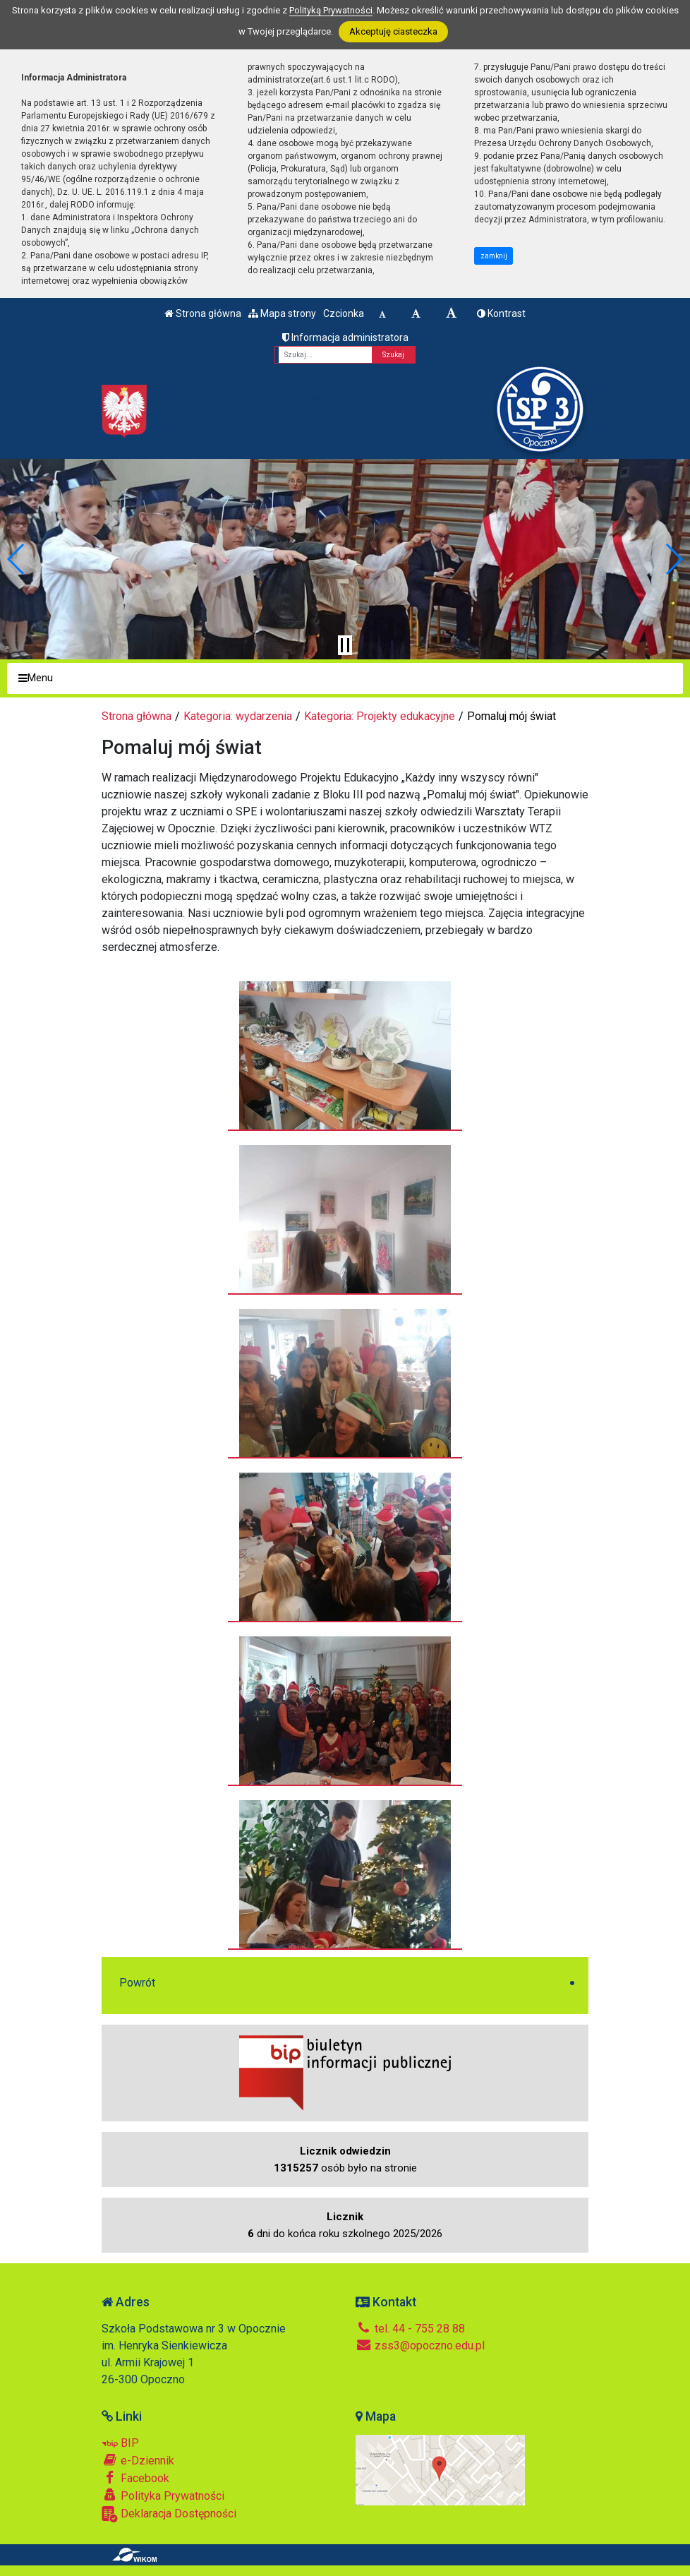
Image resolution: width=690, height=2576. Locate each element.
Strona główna (202, 313)
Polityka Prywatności (163, 2495)
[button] (16, 559)
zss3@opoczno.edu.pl (420, 2345)
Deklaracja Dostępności (169, 2514)
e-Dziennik (138, 2460)
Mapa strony (282, 313)
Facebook (135, 2478)
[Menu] (345, 679)
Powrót (137, 1982)
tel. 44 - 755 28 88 (410, 2328)
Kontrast (501, 313)
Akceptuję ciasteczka (393, 31)
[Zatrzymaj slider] (345, 645)
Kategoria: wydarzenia (237, 716)
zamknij (493, 256)
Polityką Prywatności (331, 10)
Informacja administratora (345, 337)
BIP (120, 2443)
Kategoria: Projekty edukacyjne (379, 716)
